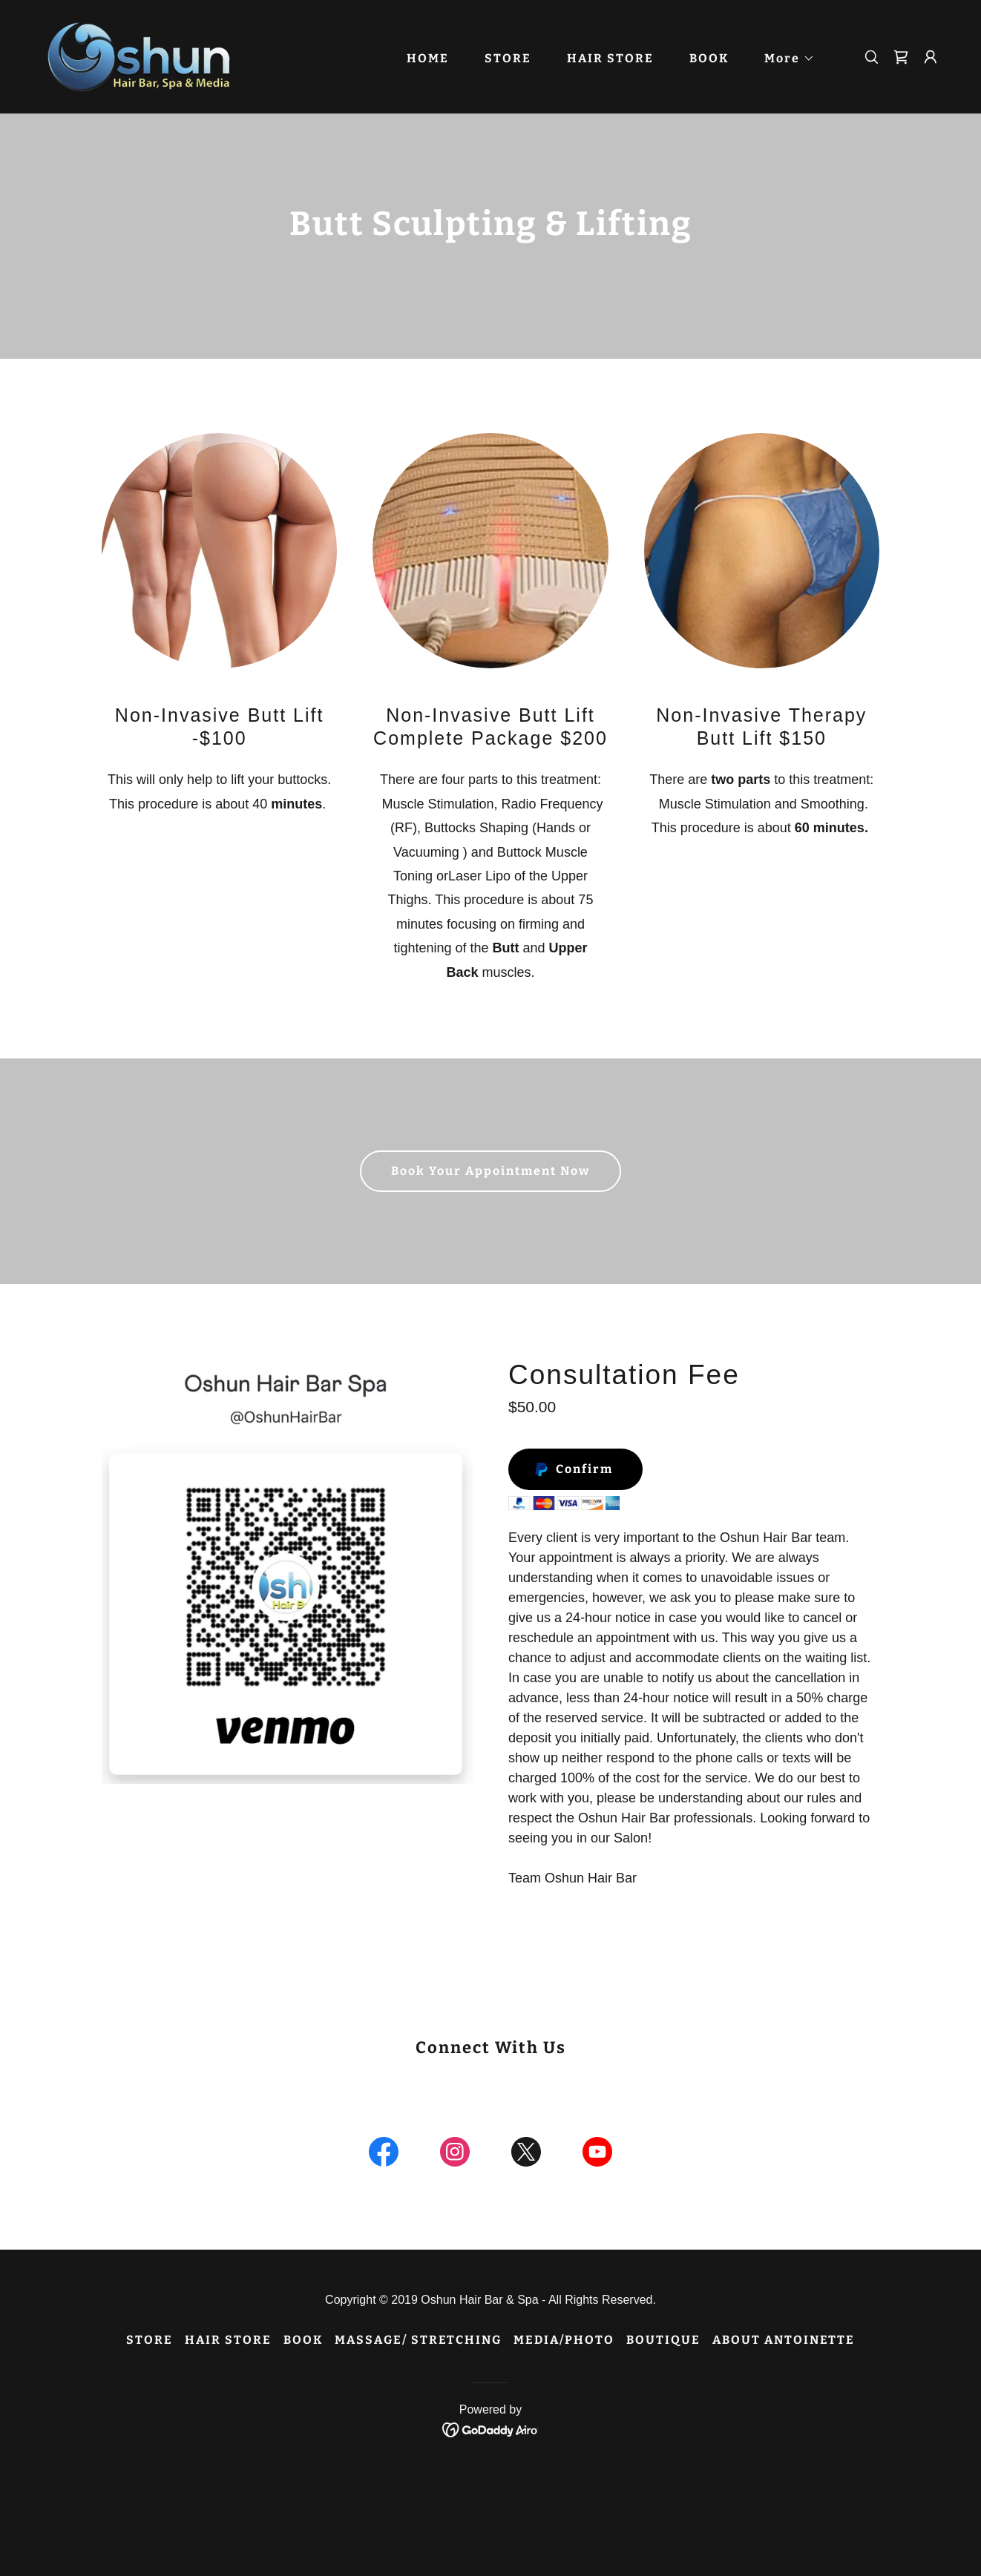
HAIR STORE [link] (610, 58)
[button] (783, 58)
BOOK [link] (709, 58)
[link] (145, 55)
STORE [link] (508, 58)
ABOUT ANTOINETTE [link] (783, 2340)
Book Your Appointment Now (490, 1171)
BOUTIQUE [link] (663, 2340)
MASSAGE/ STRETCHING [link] (418, 2340)
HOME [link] (428, 58)
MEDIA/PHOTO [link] (564, 2340)
